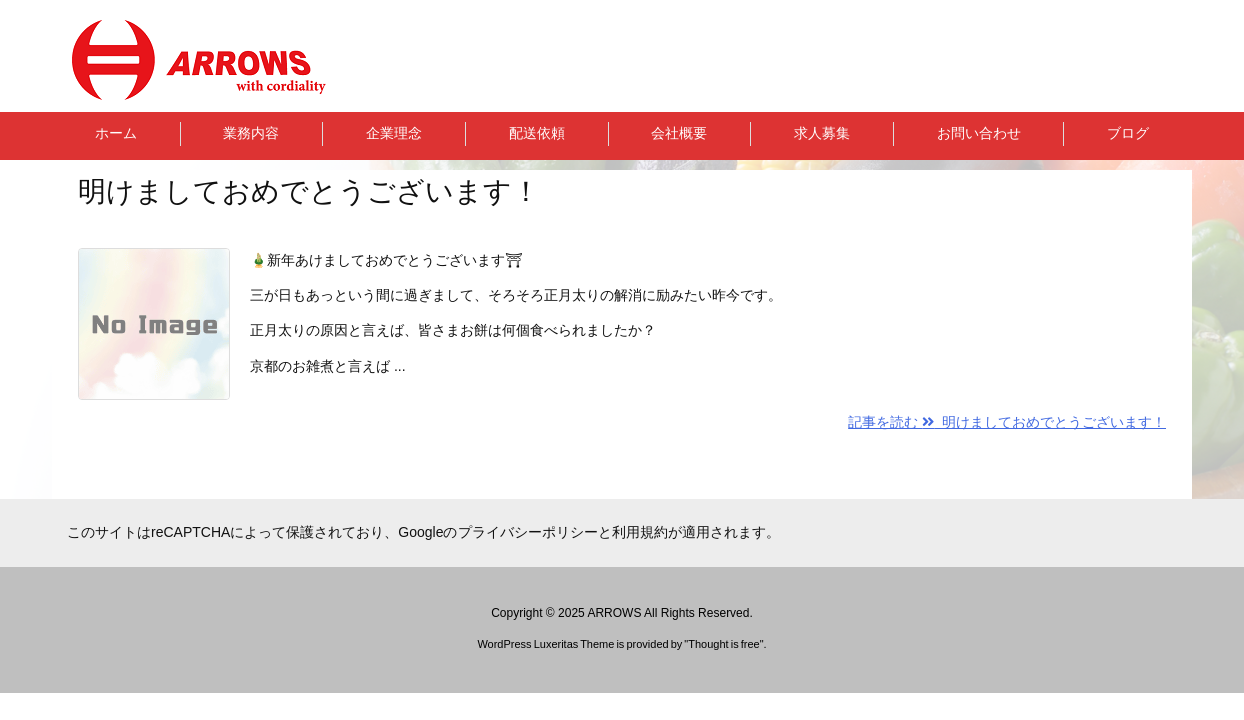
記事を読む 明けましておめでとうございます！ (1007, 422)
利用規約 (640, 532)
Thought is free (723, 644)
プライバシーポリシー (528, 532)
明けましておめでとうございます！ (309, 191)
